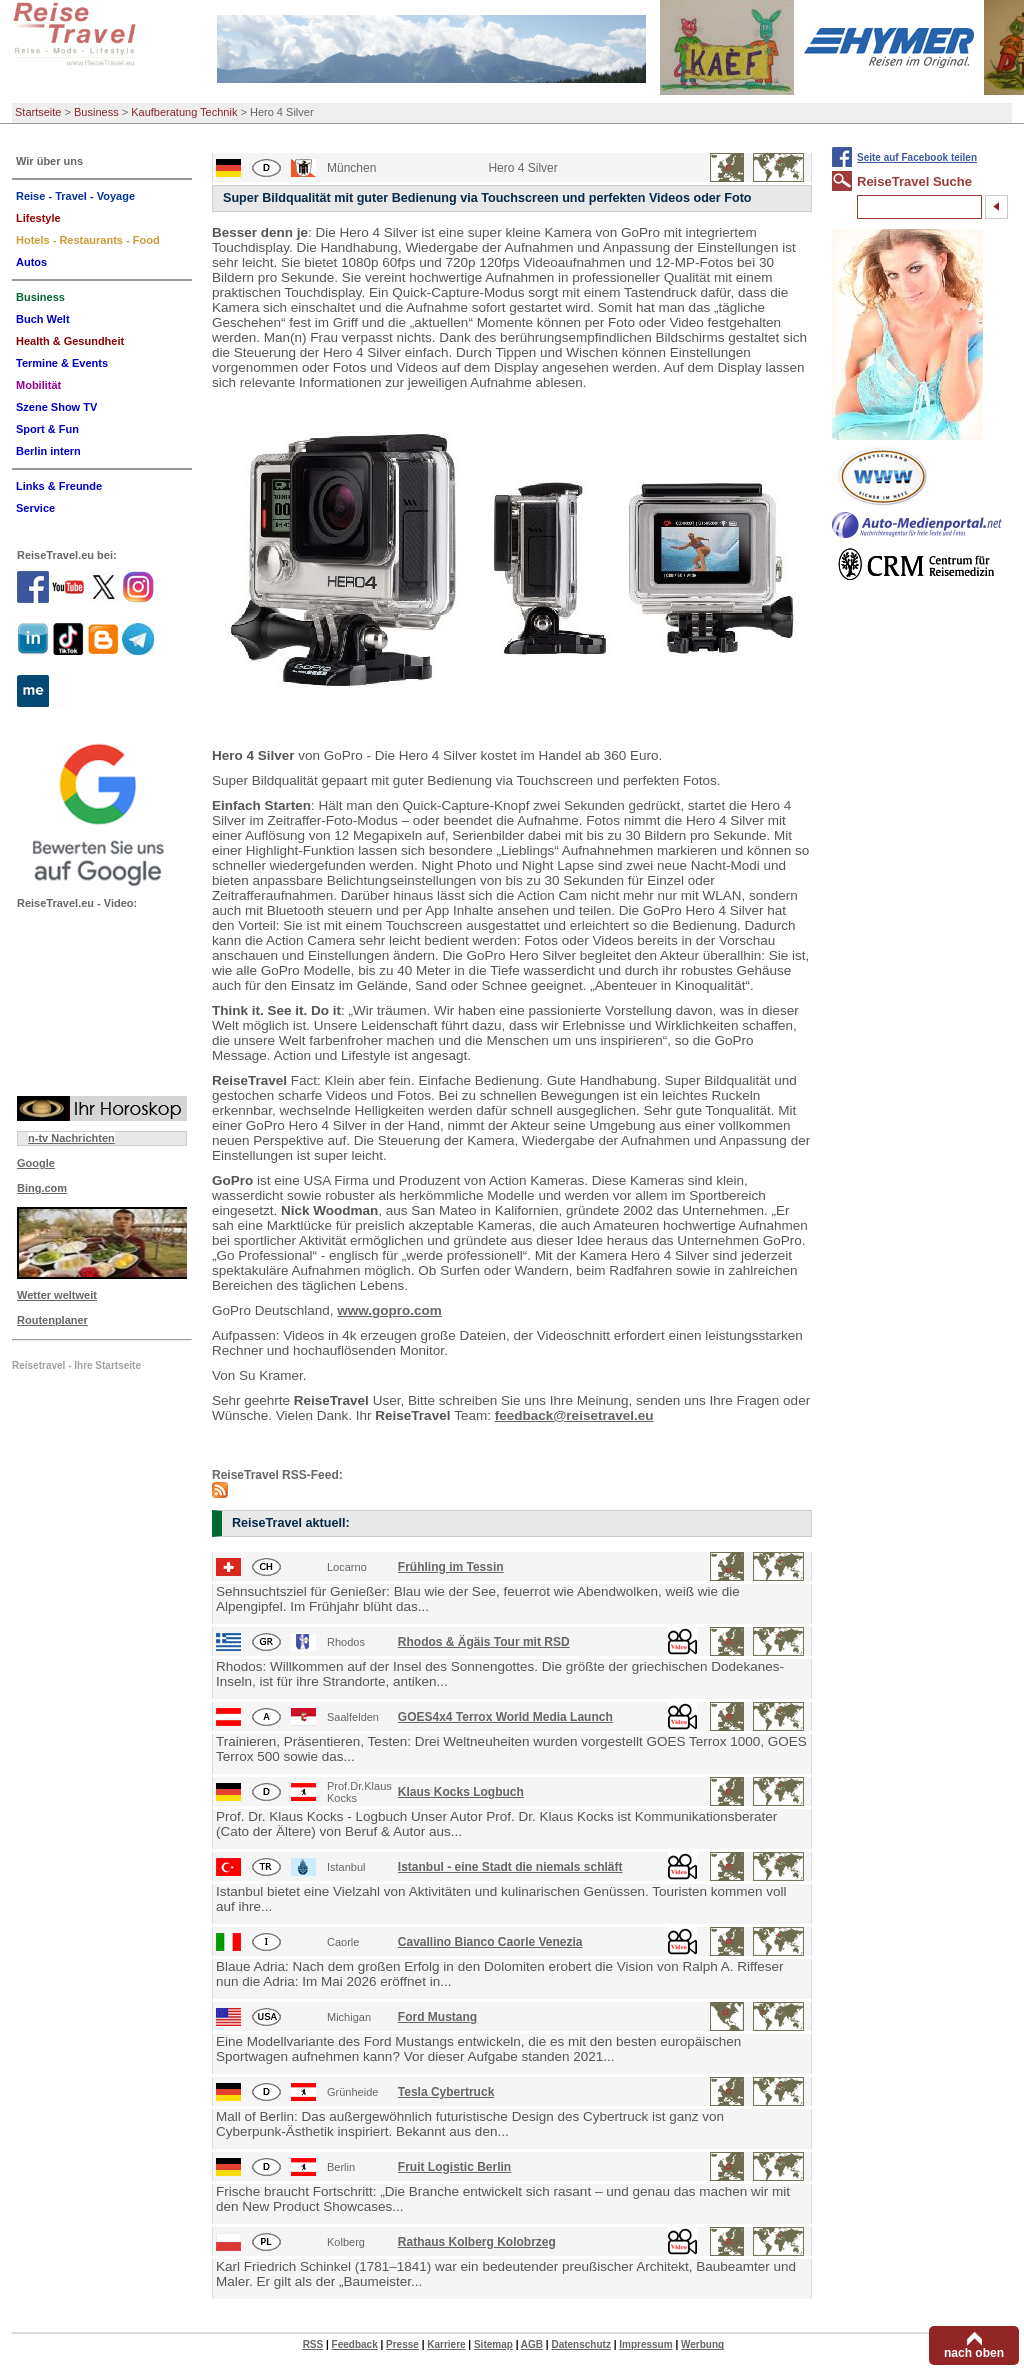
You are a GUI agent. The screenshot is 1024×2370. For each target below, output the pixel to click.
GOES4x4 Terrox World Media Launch (505, 1717)
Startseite (38, 112)
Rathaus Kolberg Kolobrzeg (477, 2242)
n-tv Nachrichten (71, 1138)
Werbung (702, 2344)
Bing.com (42, 1188)
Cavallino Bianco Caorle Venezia (490, 1942)
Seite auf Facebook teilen (917, 157)
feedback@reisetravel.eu (574, 1415)
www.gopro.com (389, 1310)
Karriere (446, 2344)
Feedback (355, 2344)
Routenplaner (52, 1320)
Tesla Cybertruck (446, 2092)
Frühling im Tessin (451, 1567)
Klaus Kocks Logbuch (461, 1792)
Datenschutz (580, 2344)
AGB (532, 2344)
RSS (313, 2344)
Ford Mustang (437, 2017)
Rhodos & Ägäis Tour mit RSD (484, 1642)
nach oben (974, 2353)
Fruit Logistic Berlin (454, 2167)
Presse (402, 2344)
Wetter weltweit (57, 1295)
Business (96, 112)
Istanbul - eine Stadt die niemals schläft (510, 1867)
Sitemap (493, 2344)
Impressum (645, 2344)
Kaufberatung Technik (184, 112)
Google (36, 1163)
